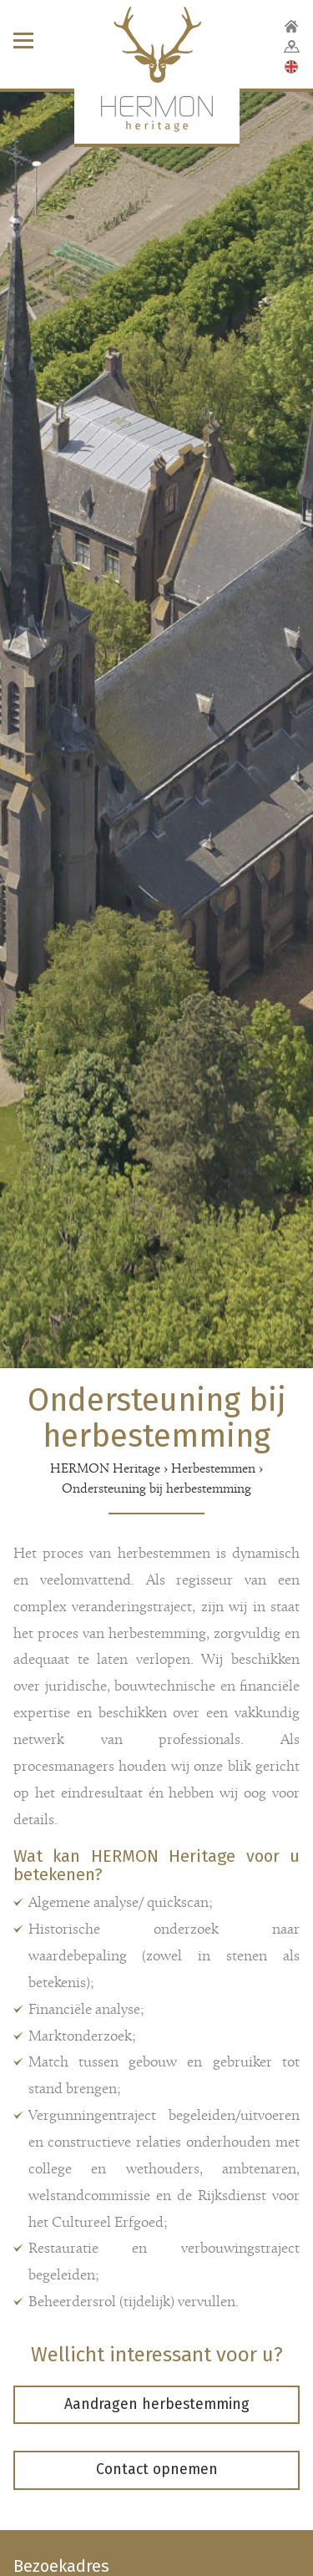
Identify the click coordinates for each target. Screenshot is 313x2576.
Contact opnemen (157, 2469)
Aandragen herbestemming (157, 2404)
